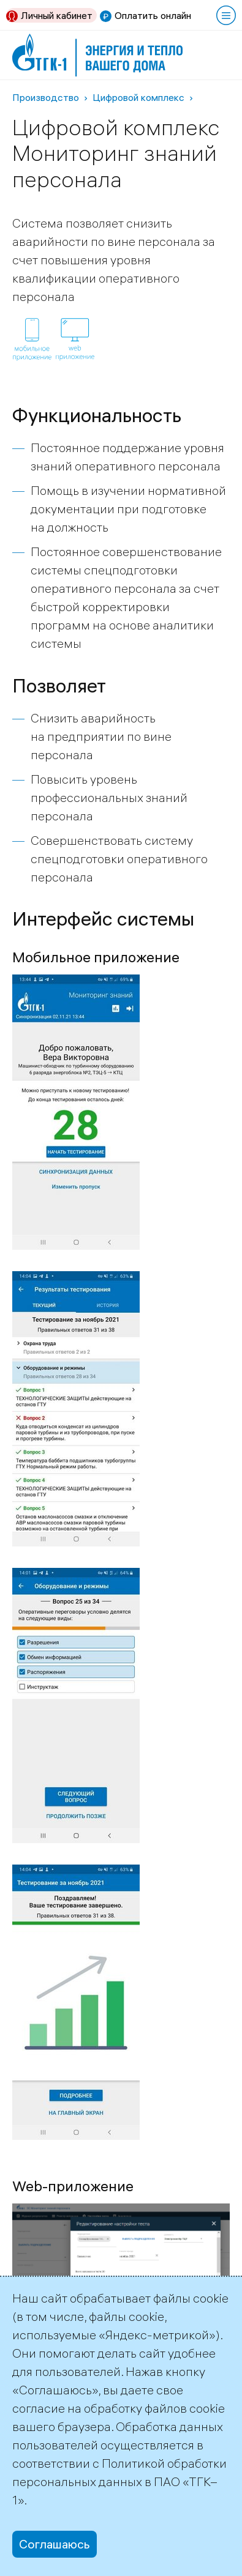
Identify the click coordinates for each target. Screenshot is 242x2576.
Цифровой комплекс (138, 97)
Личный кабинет (57, 15)
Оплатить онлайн (153, 15)
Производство (45, 97)
